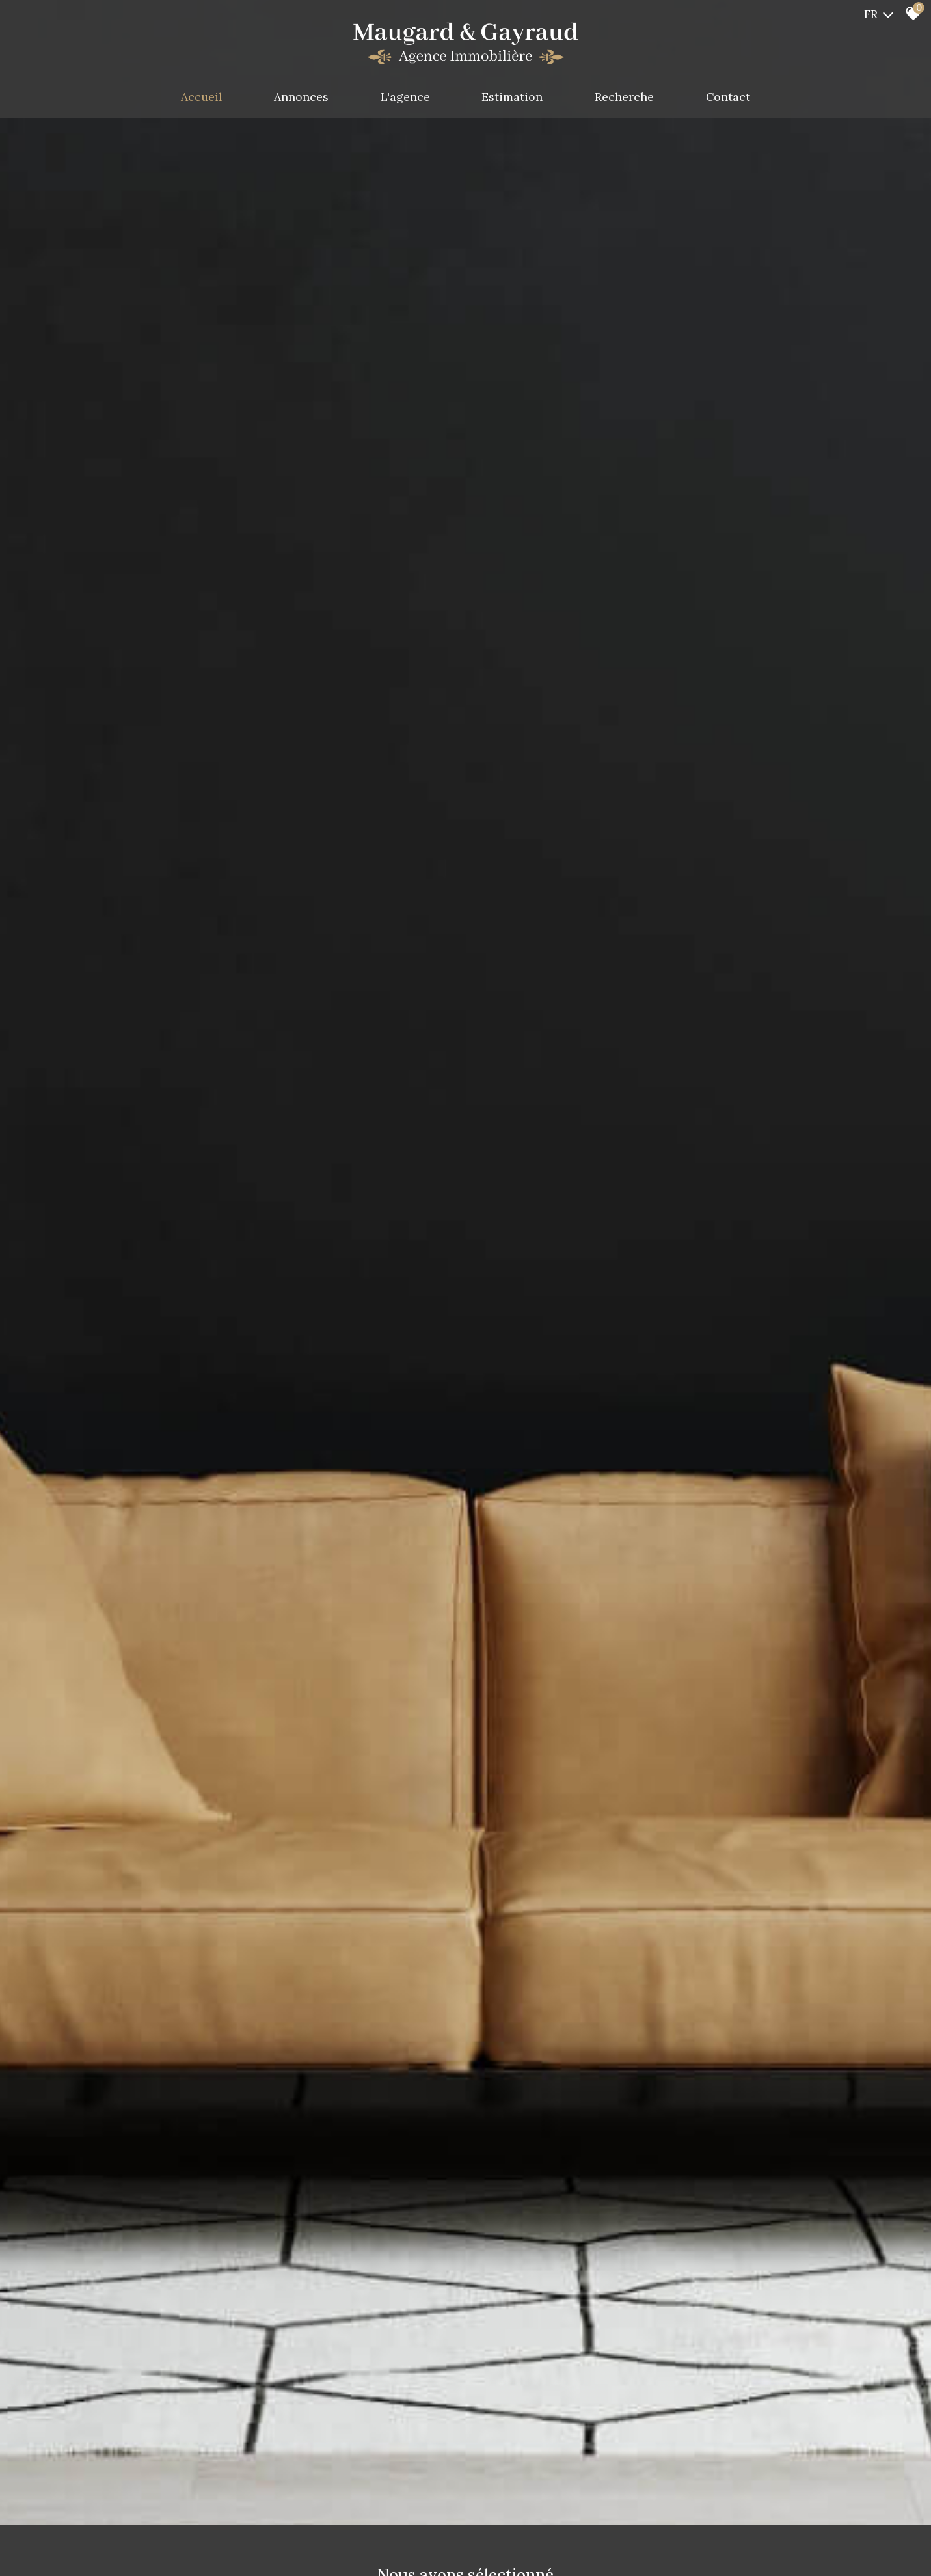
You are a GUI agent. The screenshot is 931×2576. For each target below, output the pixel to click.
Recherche (626, 97)
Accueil (198, 97)
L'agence (404, 97)
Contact (731, 97)
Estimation (513, 97)
